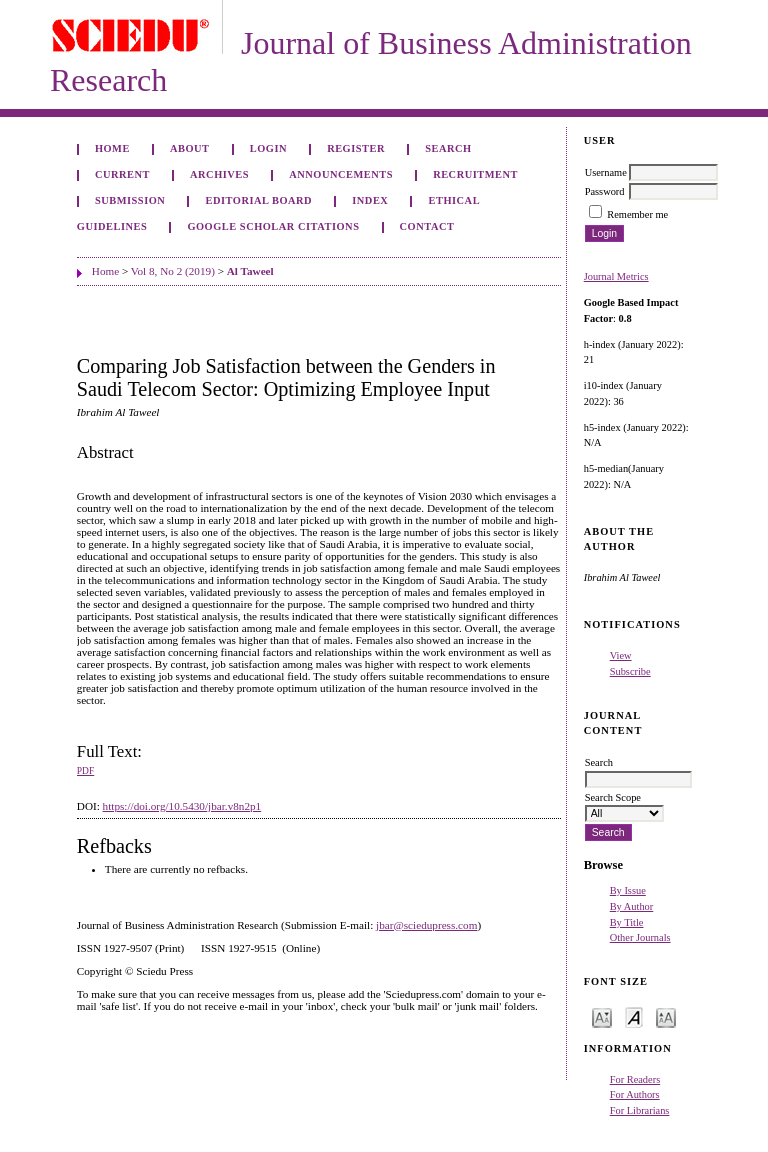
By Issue (628, 890)
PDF (85, 771)
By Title (627, 922)
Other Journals (640, 937)
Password (605, 191)
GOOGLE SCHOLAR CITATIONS (273, 226)
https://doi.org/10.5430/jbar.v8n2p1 (182, 806)
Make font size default (634, 1016)
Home (112, 148)
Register (356, 148)
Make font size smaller (602, 1016)
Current (122, 174)
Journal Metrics (616, 276)
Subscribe (630, 671)
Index (370, 200)
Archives (219, 174)
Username (606, 172)
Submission (130, 200)
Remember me (637, 214)
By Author (632, 906)
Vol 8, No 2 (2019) (173, 271)
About (190, 148)
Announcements (341, 174)
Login (268, 148)
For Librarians (640, 1110)
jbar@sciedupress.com (426, 925)
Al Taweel (250, 271)
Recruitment (475, 174)
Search (448, 148)
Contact (427, 226)
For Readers (635, 1079)
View (621, 655)
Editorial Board (258, 200)
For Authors (635, 1094)
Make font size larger (666, 1016)
